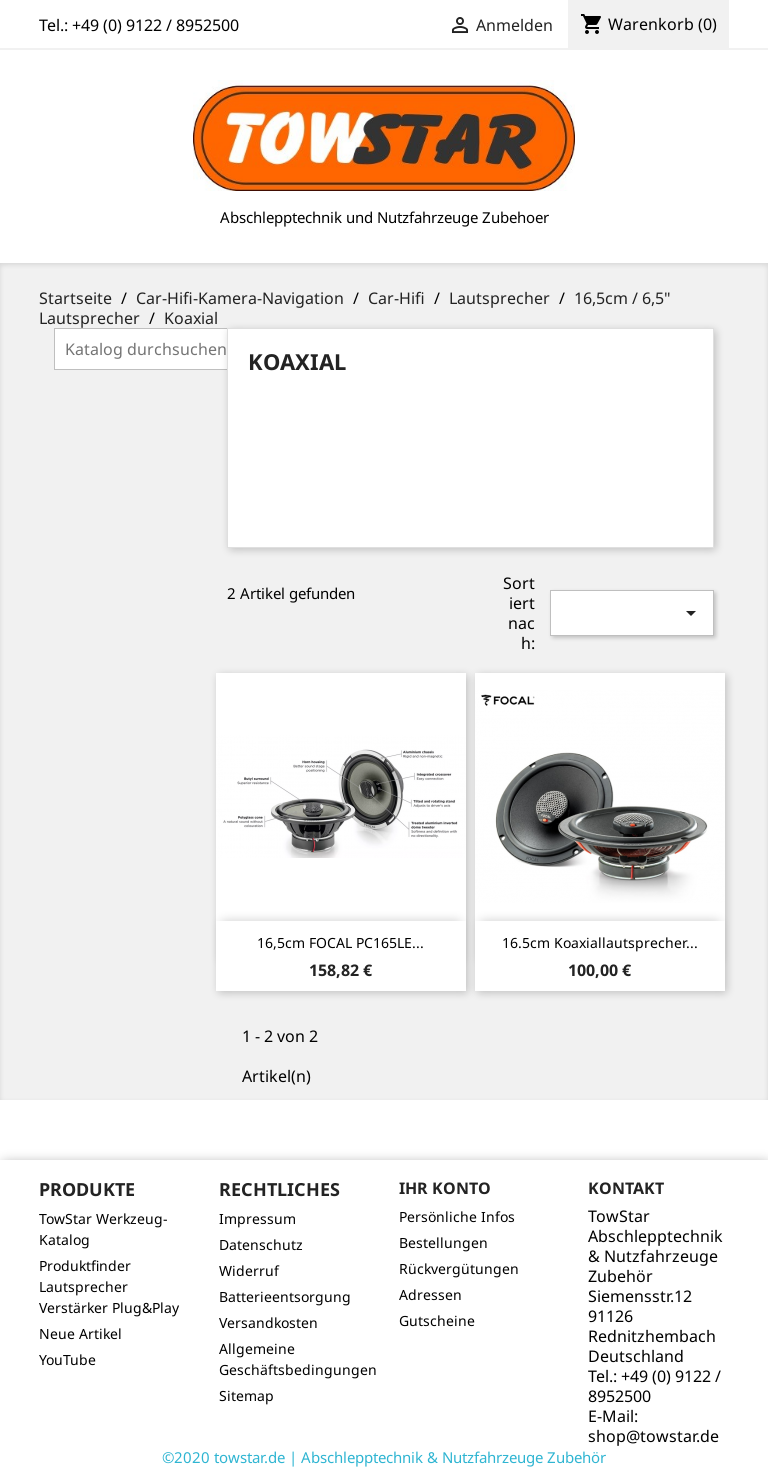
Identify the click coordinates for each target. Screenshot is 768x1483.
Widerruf (249, 1270)
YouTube (67, 1359)
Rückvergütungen (459, 1268)
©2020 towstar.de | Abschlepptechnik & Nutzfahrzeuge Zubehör (384, 1457)
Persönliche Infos (457, 1216)
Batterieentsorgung (285, 1296)
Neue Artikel (80, 1333)
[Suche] (181, 349)
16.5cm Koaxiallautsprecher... (600, 942)
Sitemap (246, 1395)
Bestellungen (443, 1242)
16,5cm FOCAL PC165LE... (340, 942)
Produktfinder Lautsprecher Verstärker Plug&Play (109, 1286)
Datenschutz (261, 1244)
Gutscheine (437, 1320)
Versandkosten (268, 1322)
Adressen (430, 1294)
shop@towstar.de (653, 1436)
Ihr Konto (445, 1188)
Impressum (257, 1218)
